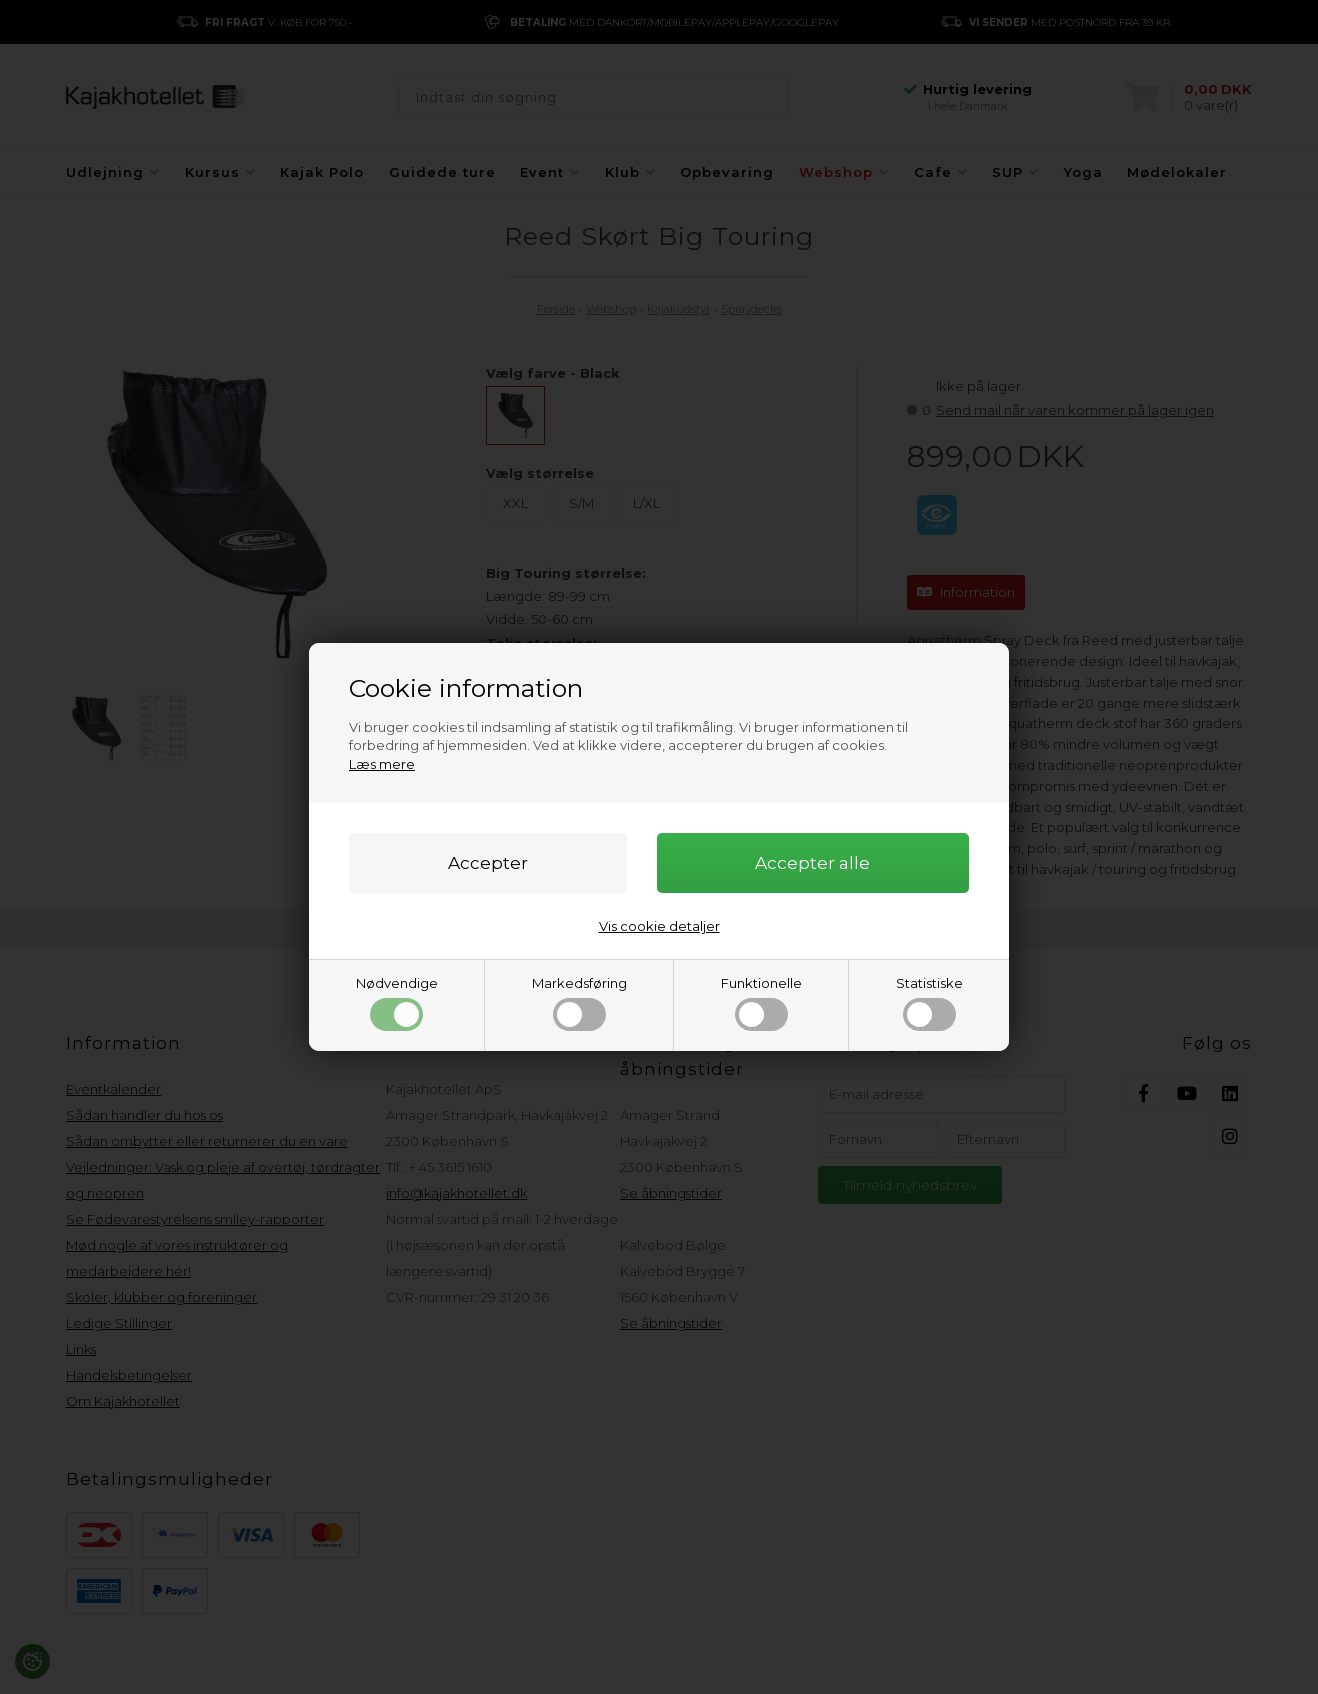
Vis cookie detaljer (659, 926)
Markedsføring (579, 1003)
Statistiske (929, 1003)
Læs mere (382, 764)
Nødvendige (397, 1003)
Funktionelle (761, 1003)
